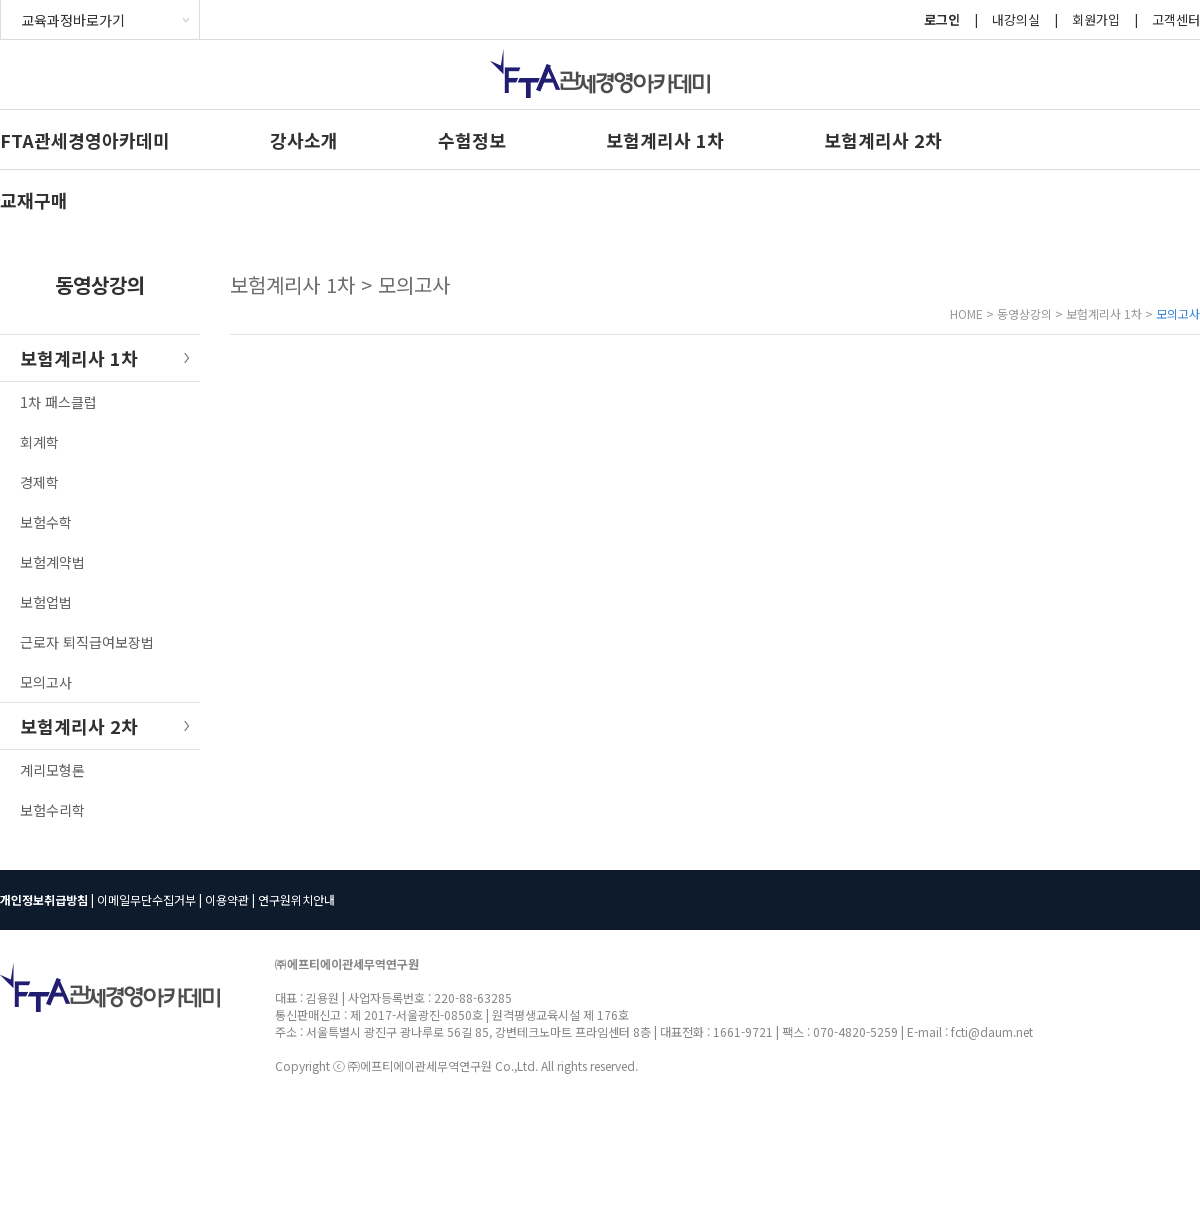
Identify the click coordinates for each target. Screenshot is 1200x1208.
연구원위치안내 (296, 899)
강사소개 (304, 140)
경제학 (39, 482)
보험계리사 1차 (665, 140)
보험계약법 (52, 562)
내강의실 (1016, 19)
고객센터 (1176, 19)
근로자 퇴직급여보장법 (87, 642)
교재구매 (34, 200)
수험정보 (472, 140)
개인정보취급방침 (44, 899)
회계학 (39, 442)
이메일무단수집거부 (146, 899)
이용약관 (227, 899)
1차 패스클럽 (58, 402)
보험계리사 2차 (883, 140)
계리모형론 (52, 770)
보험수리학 (52, 810)
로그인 (942, 19)
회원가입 (1096, 19)
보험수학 (46, 522)
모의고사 (46, 682)
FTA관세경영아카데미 (85, 140)
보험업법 (46, 602)
